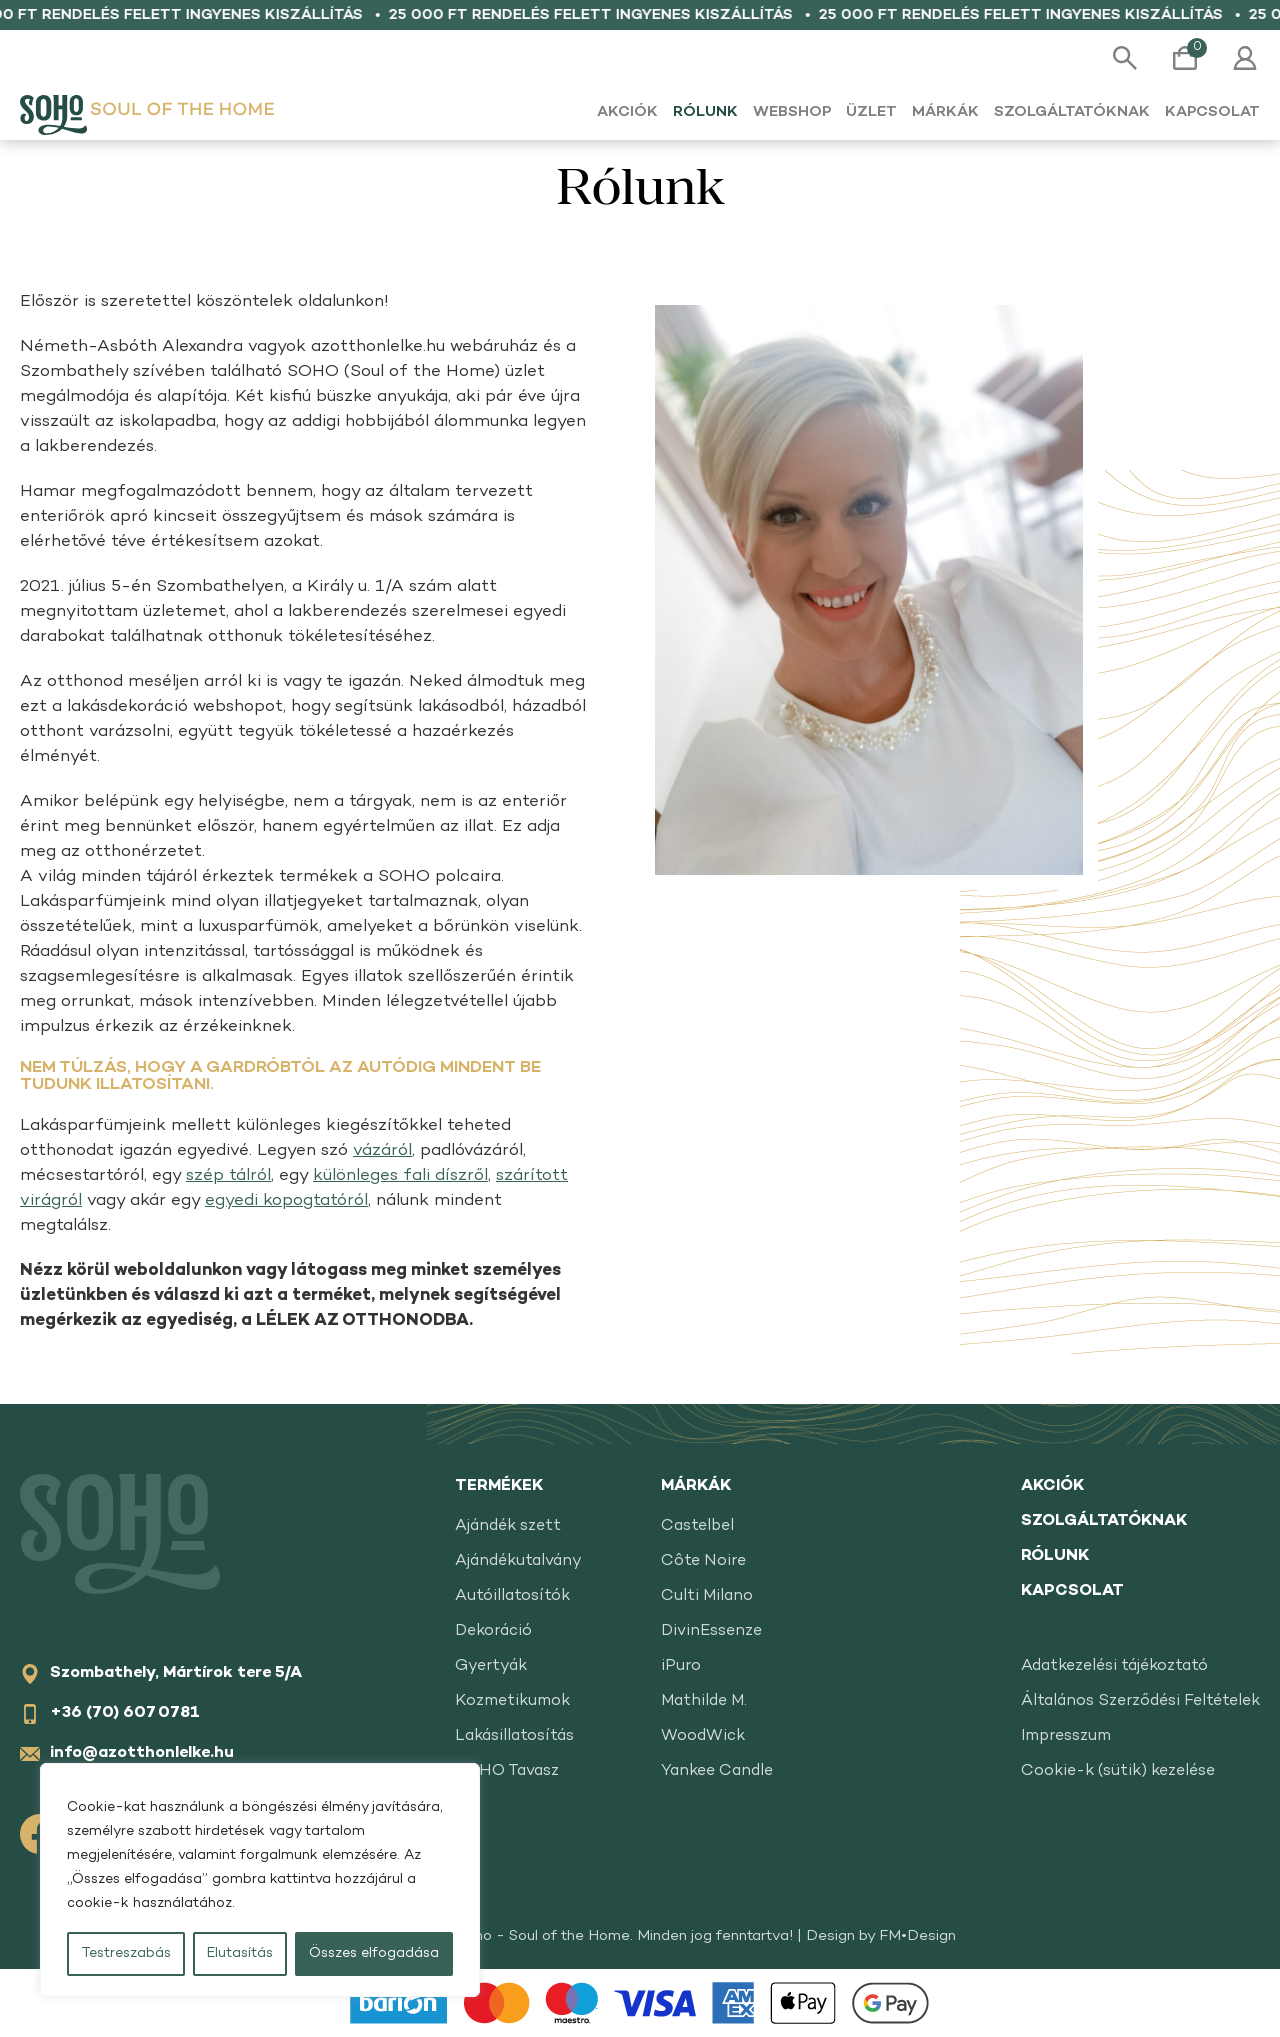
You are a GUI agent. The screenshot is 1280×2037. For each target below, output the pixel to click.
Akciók (627, 112)
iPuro (681, 1666)
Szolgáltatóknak (1072, 112)
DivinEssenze (711, 1631)
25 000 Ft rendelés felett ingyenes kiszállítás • (618, 15)
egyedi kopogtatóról (286, 1201)
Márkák (945, 112)
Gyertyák (491, 1666)
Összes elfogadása (374, 1953)
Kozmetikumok (512, 1701)
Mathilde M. (704, 1701)
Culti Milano (707, 1596)
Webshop (792, 112)
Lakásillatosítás (514, 1736)
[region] (260, 1880)
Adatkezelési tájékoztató (1114, 1666)
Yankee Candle (717, 1771)
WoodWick (703, 1736)
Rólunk (705, 112)
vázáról (382, 1151)
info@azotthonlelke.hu (142, 1753)
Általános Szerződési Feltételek (1140, 1701)
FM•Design (917, 1936)
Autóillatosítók (512, 1596)
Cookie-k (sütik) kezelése (1118, 1771)
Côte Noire (703, 1561)
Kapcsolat (1212, 112)
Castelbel (697, 1526)
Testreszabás (126, 1953)
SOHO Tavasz (507, 1771)
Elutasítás (240, 1953)
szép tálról (228, 1176)
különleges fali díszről (400, 1176)
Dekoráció (493, 1631)
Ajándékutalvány (518, 1561)
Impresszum (1066, 1736)
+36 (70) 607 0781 (125, 1713)
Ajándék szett (508, 1526)
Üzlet (871, 112)
